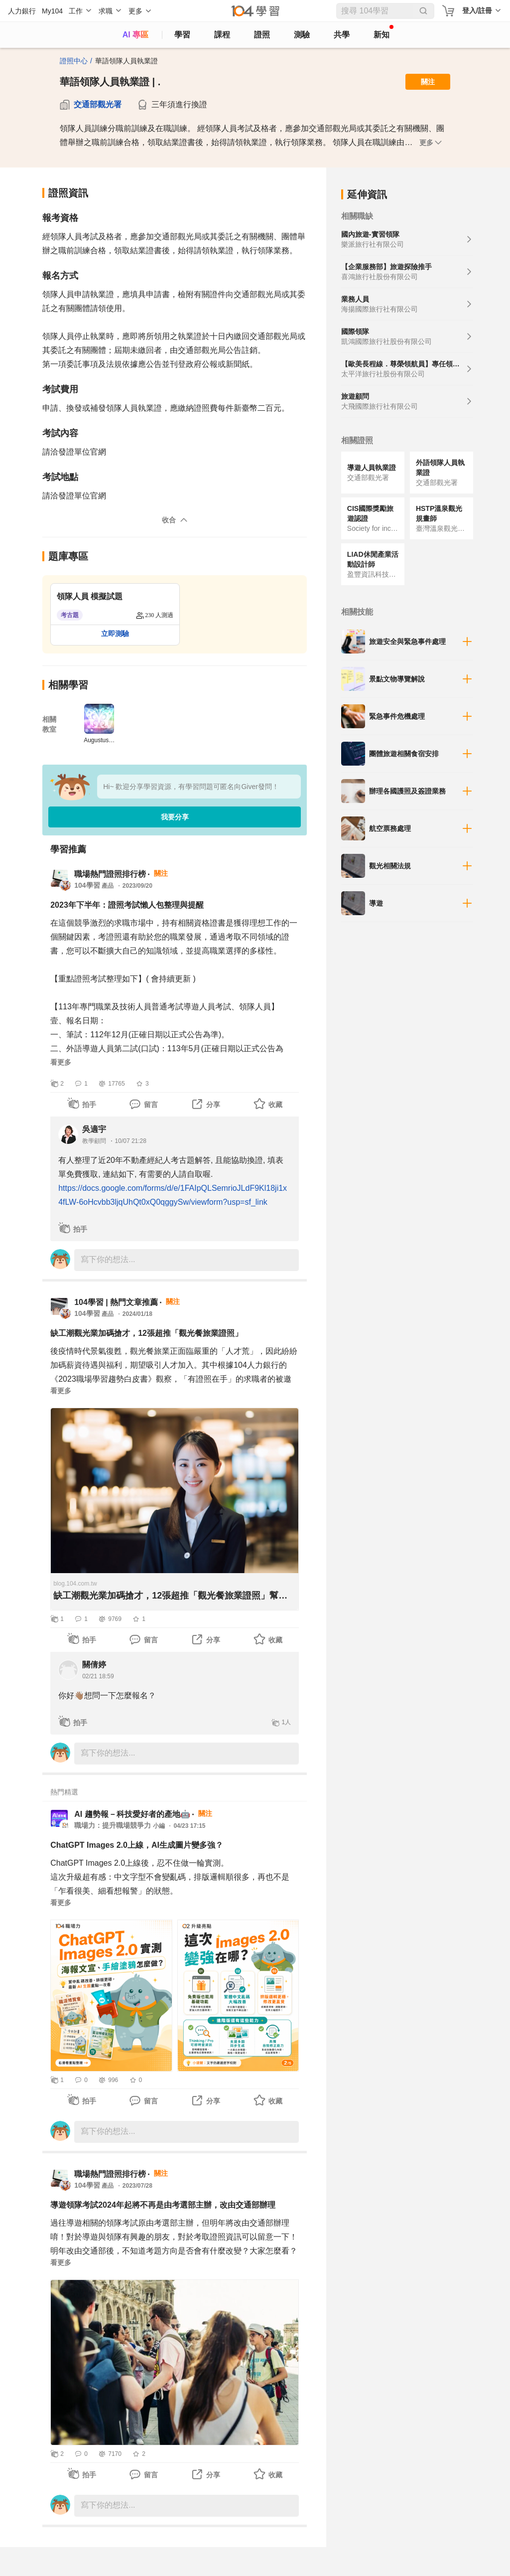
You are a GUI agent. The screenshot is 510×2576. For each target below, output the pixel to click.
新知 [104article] (383, 32)
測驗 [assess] (302, 34)
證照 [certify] (262, 34)
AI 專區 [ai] (135, 34)
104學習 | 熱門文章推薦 (116, 1302)
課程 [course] (222, 34)
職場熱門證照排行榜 (110, 874)
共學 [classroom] (342, 34)
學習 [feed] (182, 34)
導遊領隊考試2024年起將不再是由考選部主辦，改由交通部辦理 (162, 2205)
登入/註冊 (477, 10)
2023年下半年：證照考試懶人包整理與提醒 (127, 905)
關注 (428, 82)
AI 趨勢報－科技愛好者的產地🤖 (132, 1814)
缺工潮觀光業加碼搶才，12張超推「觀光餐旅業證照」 (146, 1333)
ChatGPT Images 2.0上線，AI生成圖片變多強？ (136, 1845)
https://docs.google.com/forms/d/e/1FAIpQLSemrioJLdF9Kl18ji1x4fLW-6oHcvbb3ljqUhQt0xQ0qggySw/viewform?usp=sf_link (172, 1195)
